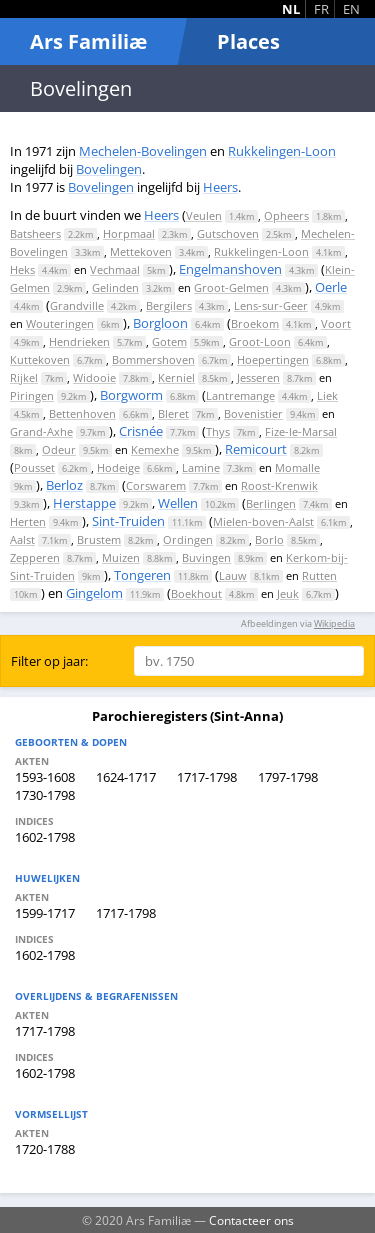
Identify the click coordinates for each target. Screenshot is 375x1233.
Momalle (297, 467)
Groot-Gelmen (231, 287)
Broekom (255, 323)
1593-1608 (45, 777)
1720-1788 (45, 1149)
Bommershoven (153, 359)
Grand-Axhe (41, 431)
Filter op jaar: (49, 661)
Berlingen (271, 503)
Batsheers (35, 233)
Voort (336, 323)
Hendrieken (79, 341)
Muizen (121, 557)
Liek (327, 395)
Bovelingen (109, 169)
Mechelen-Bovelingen (143, 151)
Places (248, 41)
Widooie (94, 377)
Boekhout (196, 593)
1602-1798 (45, 837)
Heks (22, 269)
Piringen (32, 395)
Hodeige (118, 467)
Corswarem (156, 485)
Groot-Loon (260, 341)
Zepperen (35, 557)
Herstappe (84, 503)
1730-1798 (45, 795)
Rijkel (24, 377)
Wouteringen (60, 323)
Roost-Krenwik (279, 485)
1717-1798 (207, 777)
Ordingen (188, 539)
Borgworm (131, 395)
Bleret (173, 413)
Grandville (77, 305)
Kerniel (176, 377)
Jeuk (288, 593)
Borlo (269, 539)
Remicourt (256, 449)
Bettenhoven (82, 413)
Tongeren (142, 575)
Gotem (169, 341)
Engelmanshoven (230, 269)
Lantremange (240, 395)
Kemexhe (155, 449)
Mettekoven (141, 251)
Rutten (319, 575)
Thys (218, 431)
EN (351, 9)
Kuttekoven (40, 359)
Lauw (233, 575)
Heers (220, 187)
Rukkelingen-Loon (282, 151)
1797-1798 (288, 777)
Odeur (59, 449)
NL (291, 9)
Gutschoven (228, 233)
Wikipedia (334, 623)
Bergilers (169, 305)
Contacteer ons (251, 1220)
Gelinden (115, 287)
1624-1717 (126, 777)
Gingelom (94, 593)
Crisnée (141, 431)
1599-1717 (45, 913)
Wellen (178, 503)
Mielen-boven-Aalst (263, 521)
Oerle (331, 287)
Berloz (64, 485)
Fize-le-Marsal (301, 431)
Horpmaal (129, 233)
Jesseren (258, 377)
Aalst (22, 539)
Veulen (204, 215)
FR (321, 9)
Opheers (286, 215)
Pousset (34, 467)
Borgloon (160, 323)
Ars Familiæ (88, 41)
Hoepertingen (273, 359)
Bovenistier (253, 413)
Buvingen (206, 557)
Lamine (201, 467)
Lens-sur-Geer (271, 305)
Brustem (99, 539)
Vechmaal (115, 269)
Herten (28, 521)
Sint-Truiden (128, 521)
